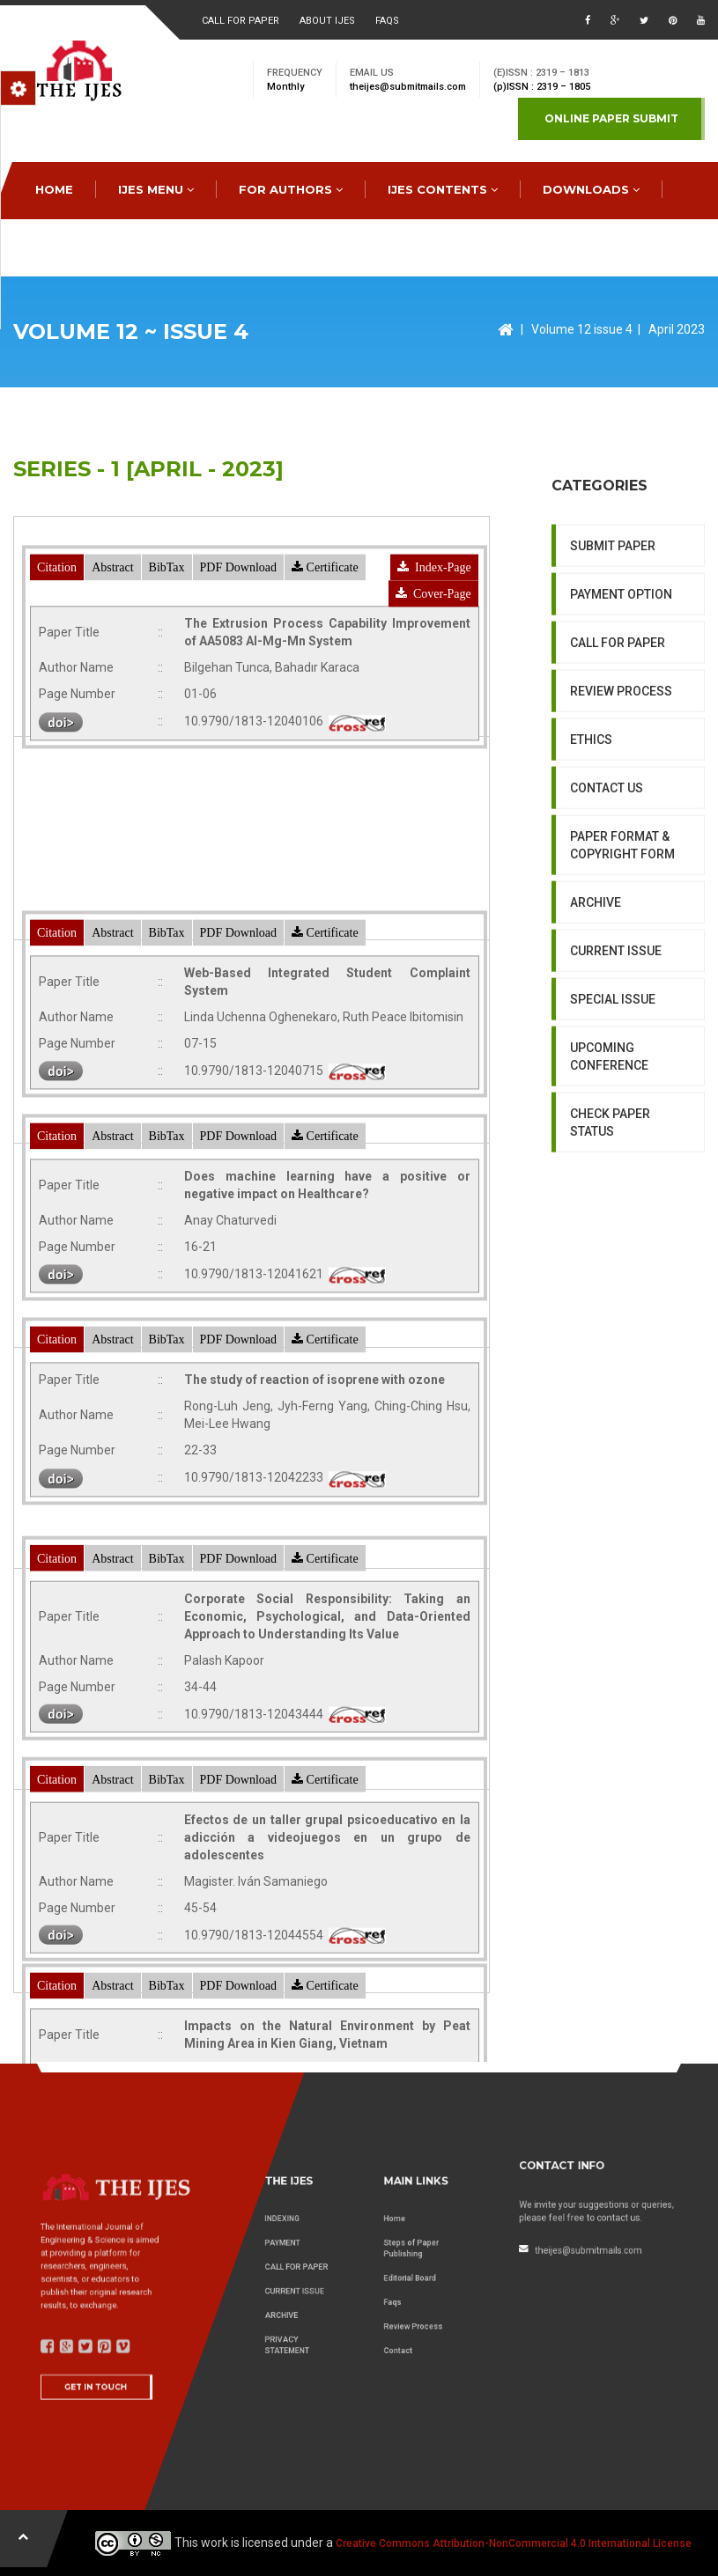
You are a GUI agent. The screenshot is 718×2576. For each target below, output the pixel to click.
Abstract (112, 685)
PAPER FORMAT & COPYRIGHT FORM (622, 1017)
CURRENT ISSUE (616, 1122)
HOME (54, 189)
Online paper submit (611, 118)
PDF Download (239, 685)
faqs (387, 20)
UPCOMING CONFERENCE (609, 1228)
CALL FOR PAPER (617, 814)
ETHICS (591, 911)
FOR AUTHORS (291, 189)
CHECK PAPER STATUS (610, 1294)
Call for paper (240, 20)
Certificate (325, 685)
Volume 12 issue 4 (582, 329)
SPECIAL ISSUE (612, 1171)
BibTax (167, 685)
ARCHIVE (595, 1074)
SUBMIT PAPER (612, 717)
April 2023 (676, 329)
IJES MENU (156, 189)
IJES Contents (443, 189)
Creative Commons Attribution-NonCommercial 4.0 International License (514, 2543)
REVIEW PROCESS (621, 863)
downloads (591, 189)
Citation (57, 685)
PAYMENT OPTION (621, 766)
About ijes (327, 20)
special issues (90, 246)
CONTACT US (233, 246)
